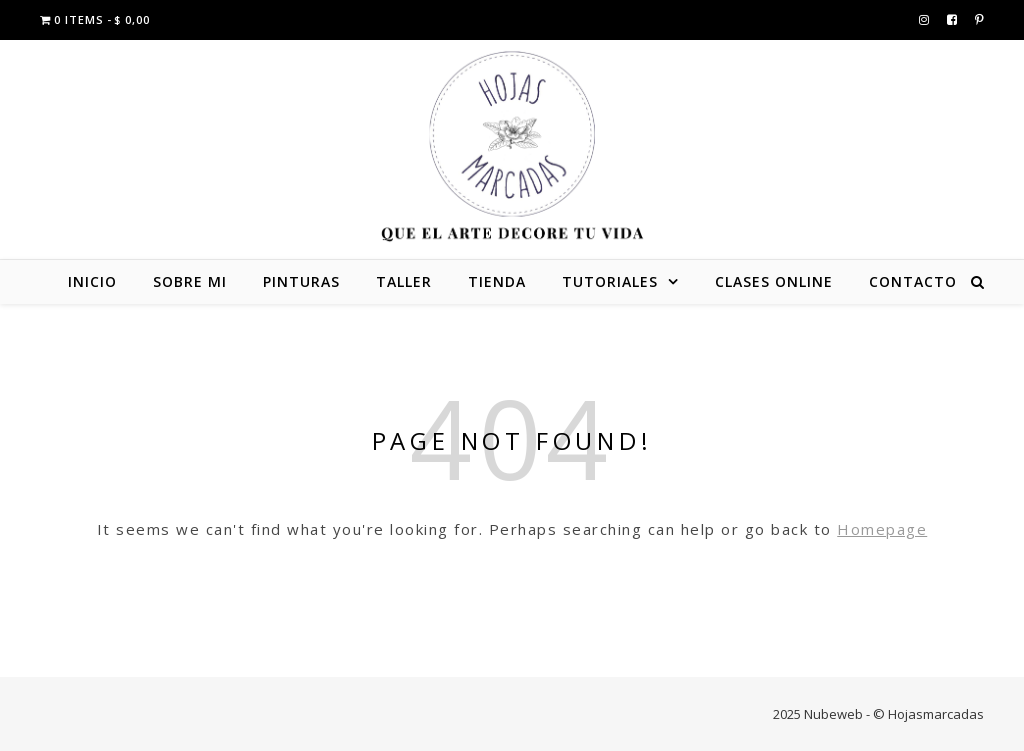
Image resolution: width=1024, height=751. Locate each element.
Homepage (882, 529)
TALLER (404, 281)
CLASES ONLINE (774, 281)
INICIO (92, 281)
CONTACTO (913, 281)
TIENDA (497, 281)
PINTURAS (301, 281)
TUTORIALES (610, 281)
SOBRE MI (190, 281)
